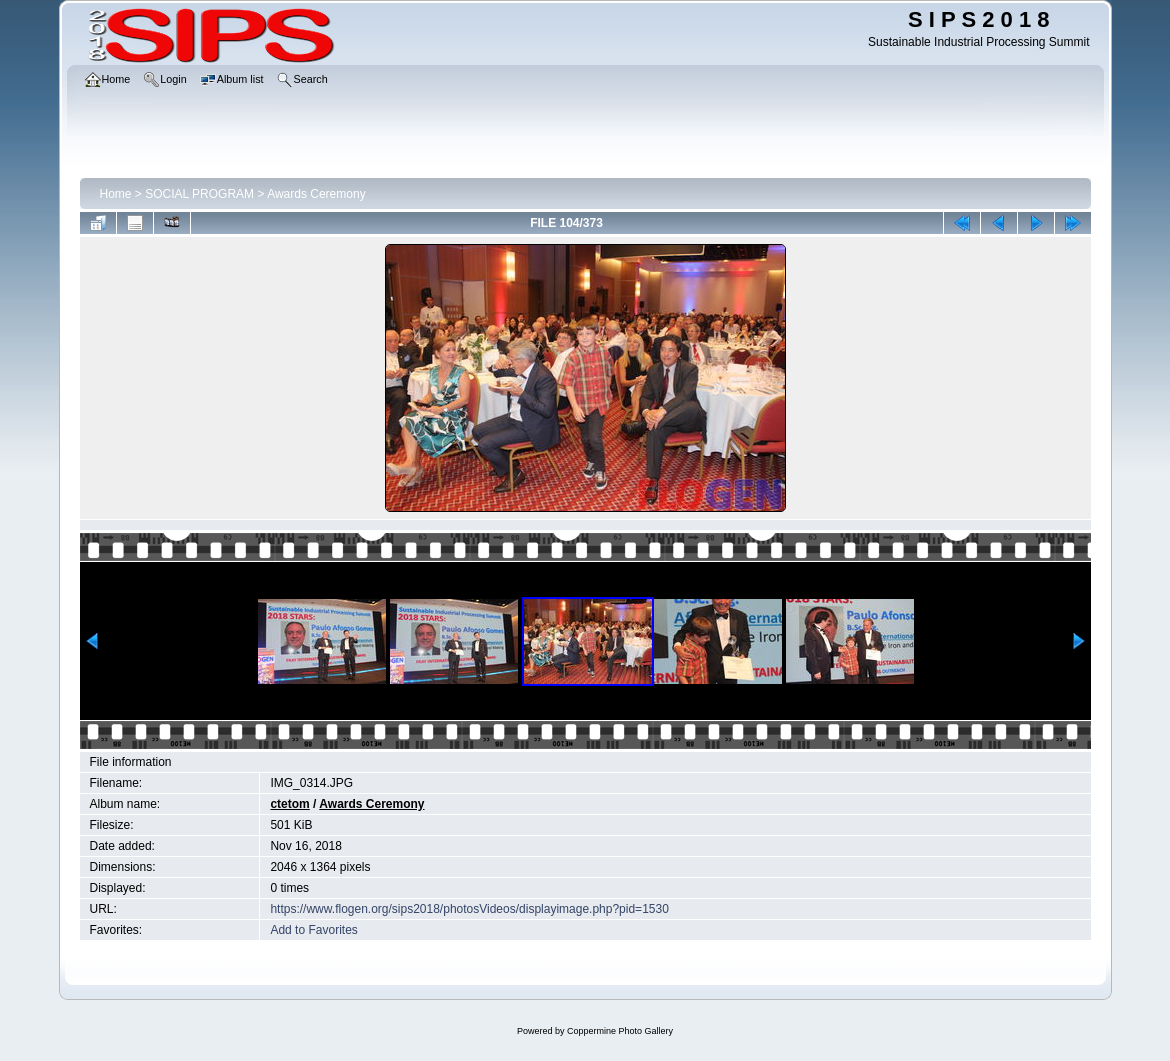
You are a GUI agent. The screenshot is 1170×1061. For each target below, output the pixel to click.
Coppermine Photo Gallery (620, 1031)
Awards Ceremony (316, 194)
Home (116, 194)
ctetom (289, 804)
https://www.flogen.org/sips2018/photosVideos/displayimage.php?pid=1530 (469, 909)
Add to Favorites (313, 930)
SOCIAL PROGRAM (199, 194)
